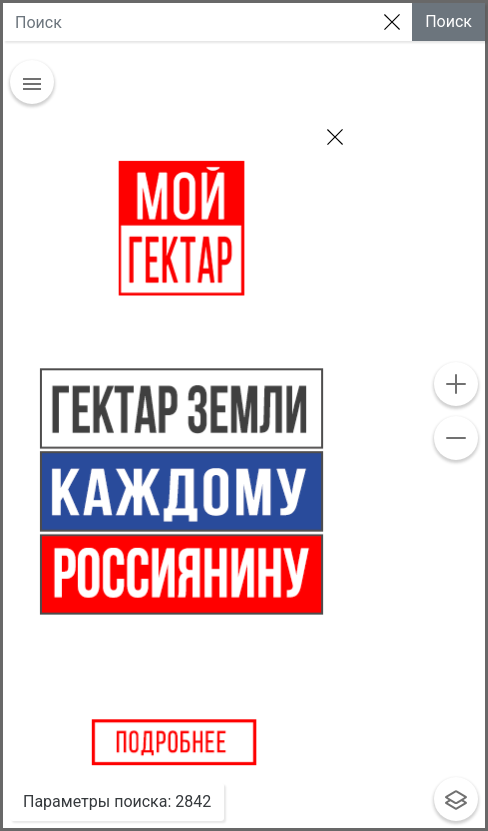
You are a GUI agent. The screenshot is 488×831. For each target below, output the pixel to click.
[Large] (188, 22)
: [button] (117, 802)
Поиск (448, 21)
